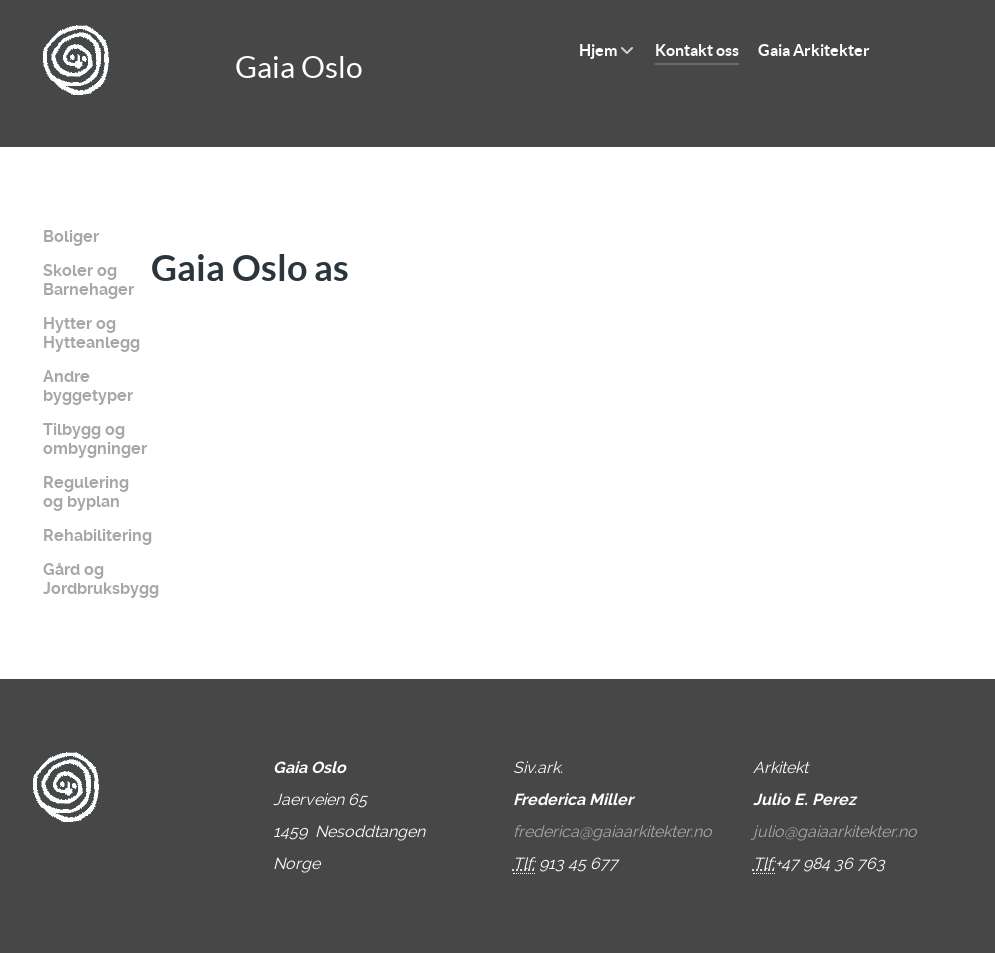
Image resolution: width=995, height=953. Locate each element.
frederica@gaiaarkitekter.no (612, 831)
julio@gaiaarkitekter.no (835, 831)
